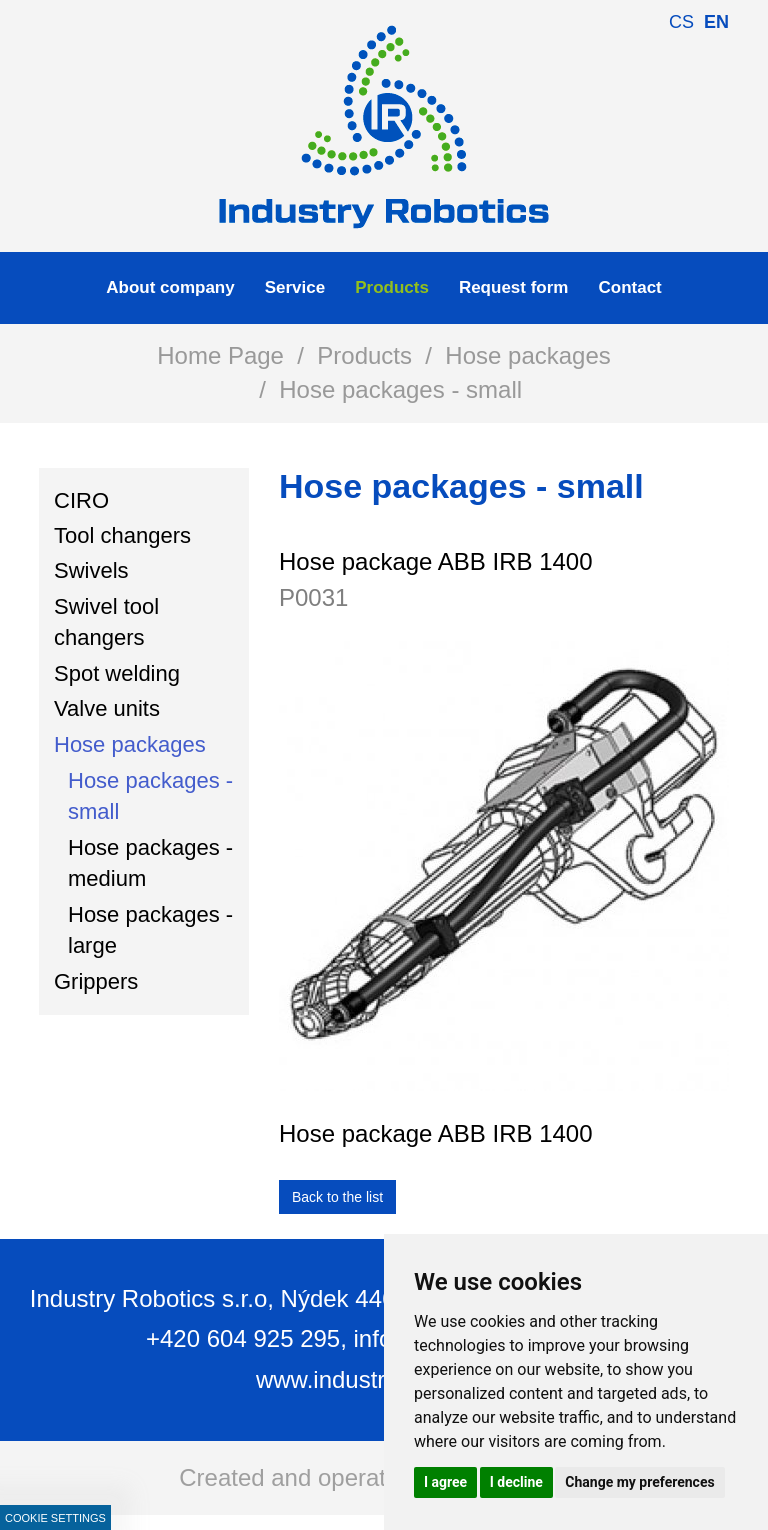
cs (681, 22)
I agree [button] (445, 1482)
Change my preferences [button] (639, 1482)
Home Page (220, 355)
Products (364, 355)
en (716, 22)
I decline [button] (516, 1482)
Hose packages (527, 355)
